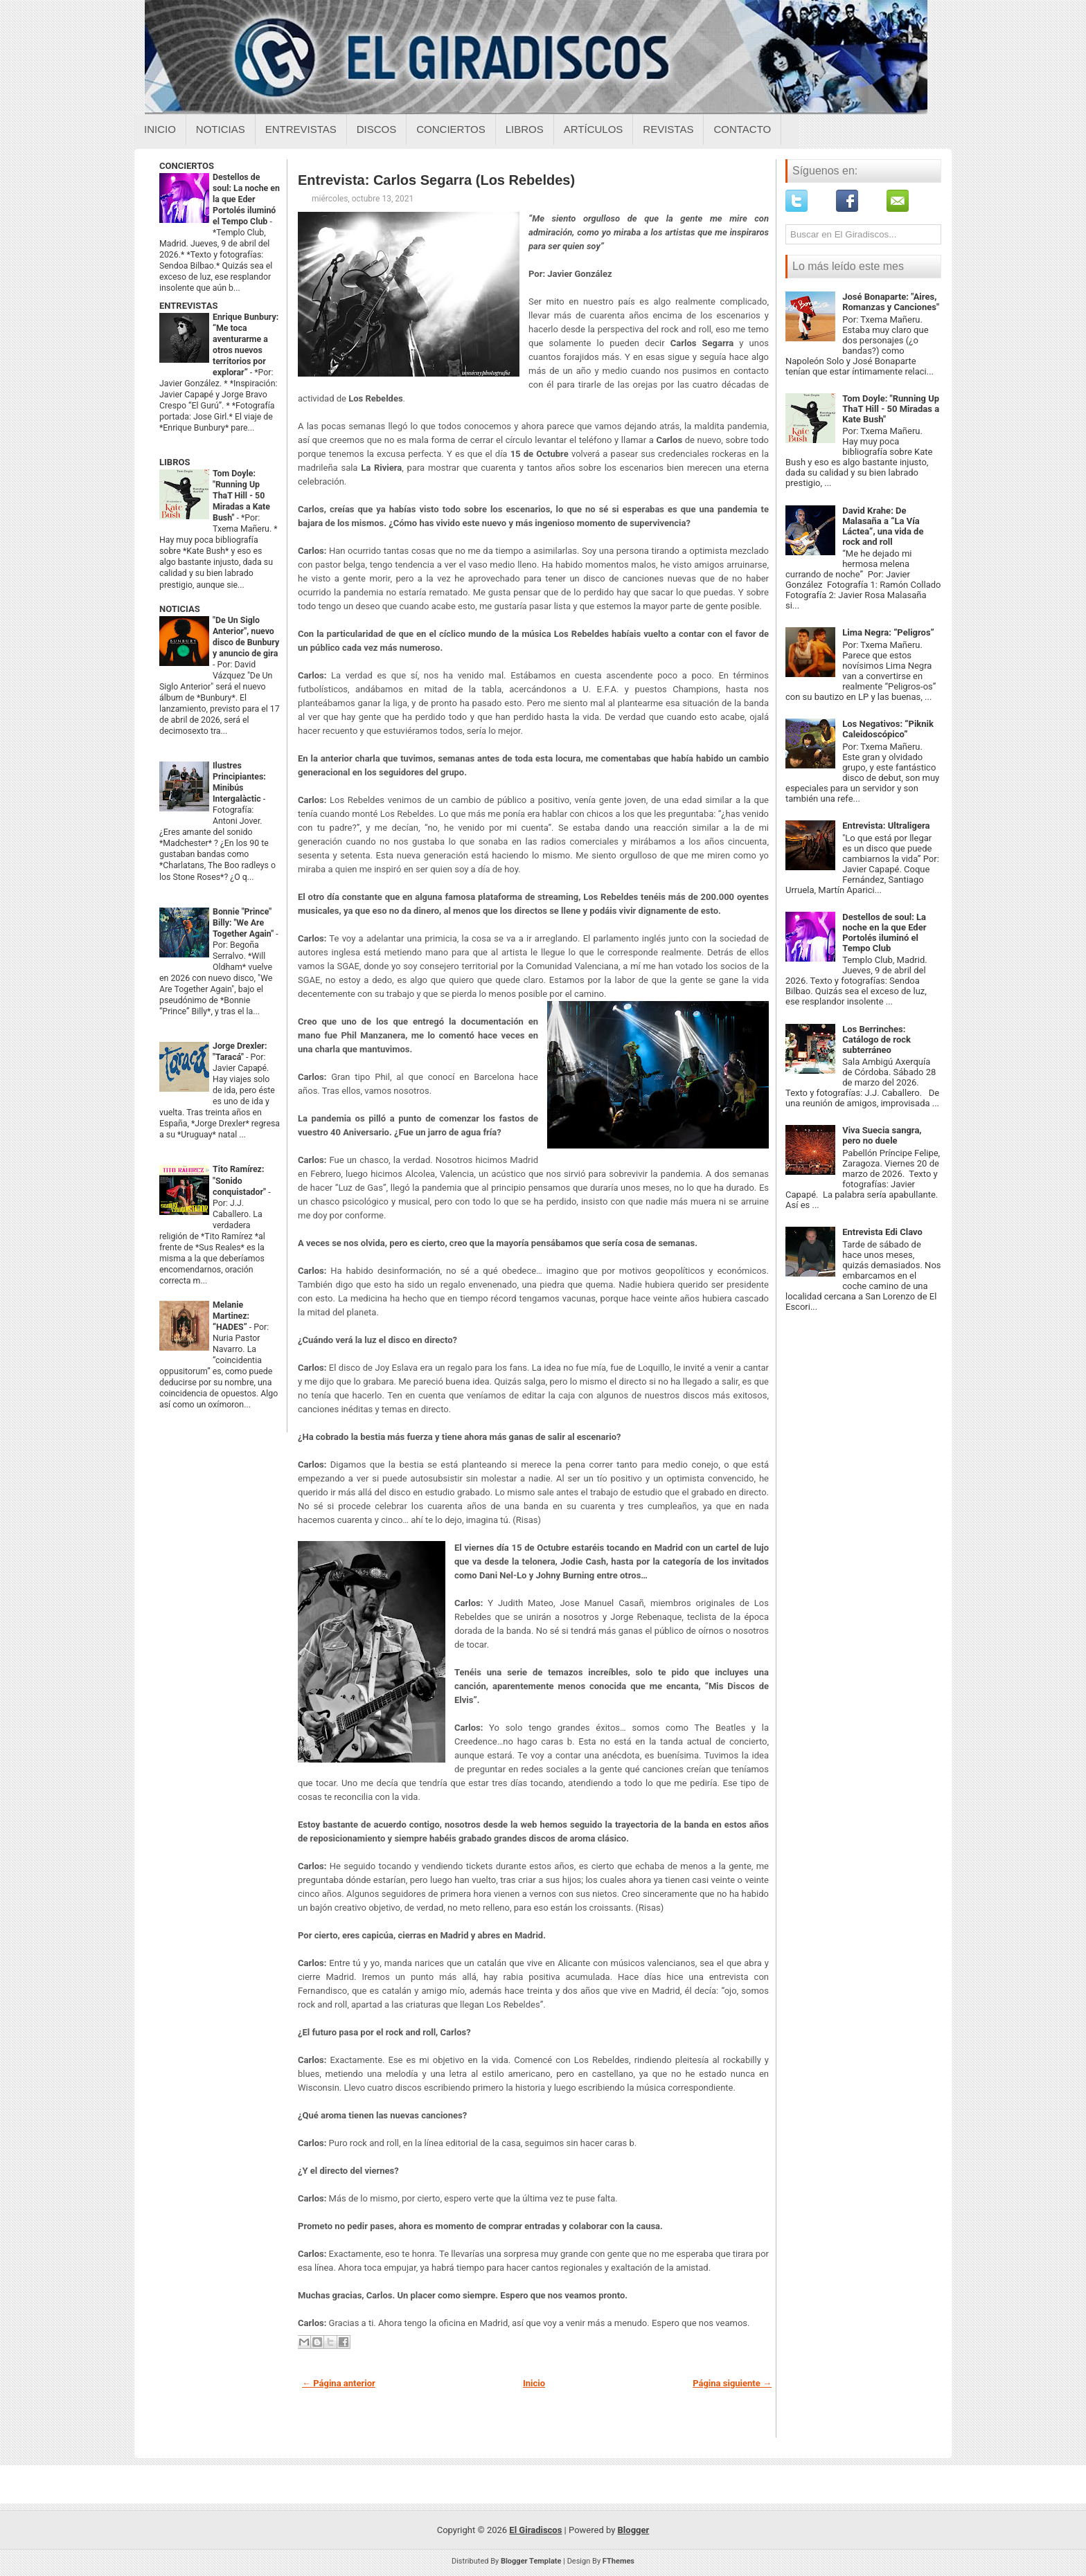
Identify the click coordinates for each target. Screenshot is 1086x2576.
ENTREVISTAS (188, 305)
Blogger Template (531, 2561)
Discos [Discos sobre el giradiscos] (377, 129)
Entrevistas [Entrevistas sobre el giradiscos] (301, 129)
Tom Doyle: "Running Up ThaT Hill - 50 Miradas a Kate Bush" (241, 496)
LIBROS (174, 462)
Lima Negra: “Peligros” (888, 632)
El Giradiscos (535, 2530)
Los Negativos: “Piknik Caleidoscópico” (888, 729)
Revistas (668, 129)
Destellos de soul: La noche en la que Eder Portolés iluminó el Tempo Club (246, 199)
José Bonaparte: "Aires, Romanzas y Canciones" (890, 301)
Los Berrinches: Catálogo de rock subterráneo (876, 1039)
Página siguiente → (732, 2383)
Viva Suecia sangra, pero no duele (881, 1135)
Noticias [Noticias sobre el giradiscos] (220, 129)
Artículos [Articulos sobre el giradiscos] (593, 129)
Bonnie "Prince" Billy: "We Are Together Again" (244, 923)
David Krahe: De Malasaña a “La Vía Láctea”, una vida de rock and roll (882, 526)
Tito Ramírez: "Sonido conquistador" (240, 1180)
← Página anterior (338, 2383)
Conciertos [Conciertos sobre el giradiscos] (450, 129)
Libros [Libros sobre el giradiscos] (525, 129)
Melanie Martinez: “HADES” (231, 1316)
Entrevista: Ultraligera (885, 825)
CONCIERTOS (186, 166)
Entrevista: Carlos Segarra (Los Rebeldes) (436, 180)
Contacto (742, 129)
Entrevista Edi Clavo (882, 1232)
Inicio (160, 129)
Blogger (634, 2530)
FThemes (618, 2561)
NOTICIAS (179, 609)
